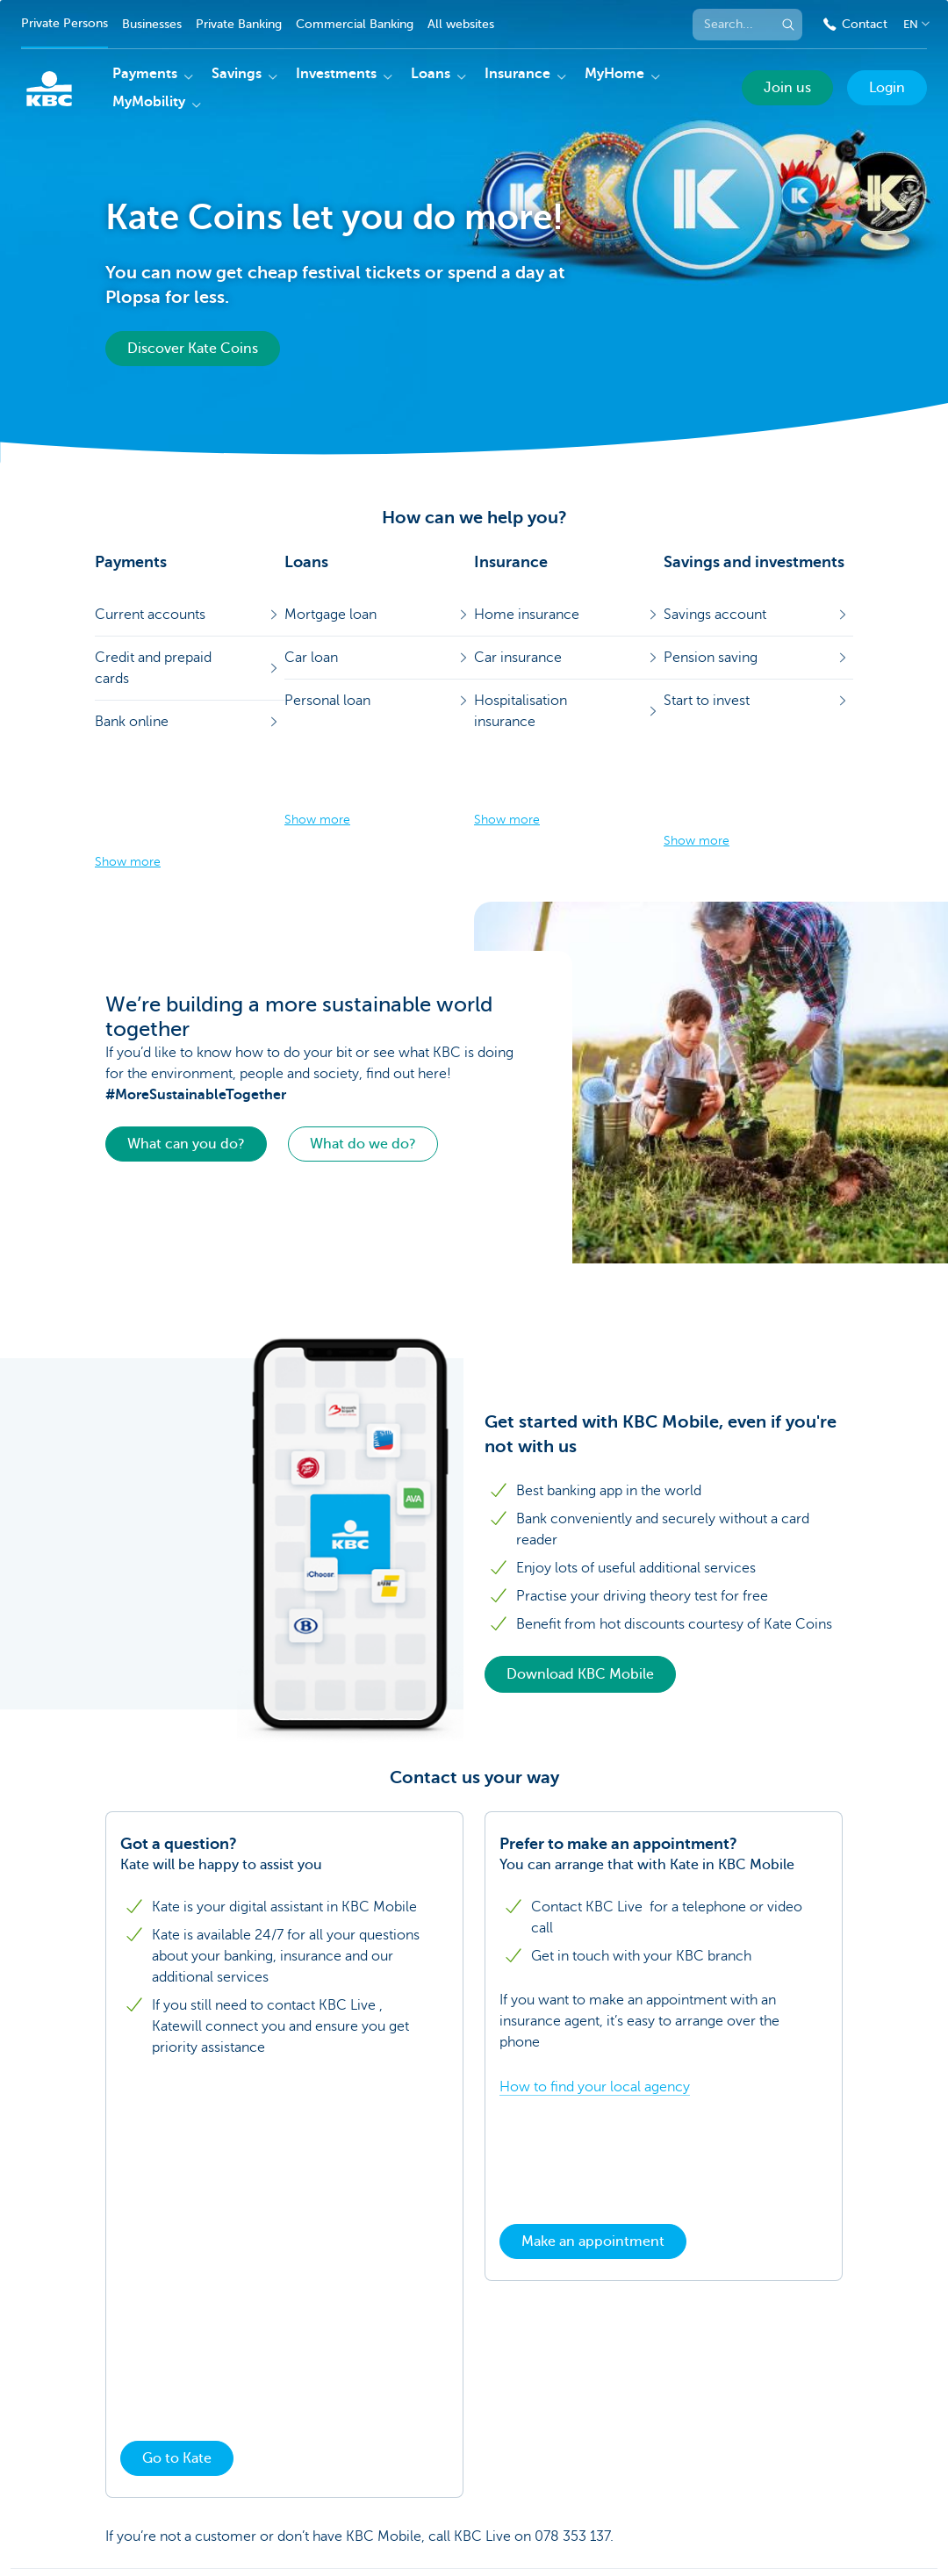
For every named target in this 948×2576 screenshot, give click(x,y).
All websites (460, 24)
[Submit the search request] (788, 24)
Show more (128, 754)
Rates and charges (345, 2517)
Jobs (606, 2517)
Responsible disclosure (153, 2542)
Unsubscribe (548, 2517)
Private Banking (239, 24)
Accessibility (260, 2542)
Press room (251, 2517)
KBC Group (177, 2517)
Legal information (455, 2517)
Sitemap (112, 2517)
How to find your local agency (594, 1979)
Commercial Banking (354, 24)
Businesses (152, 24)
